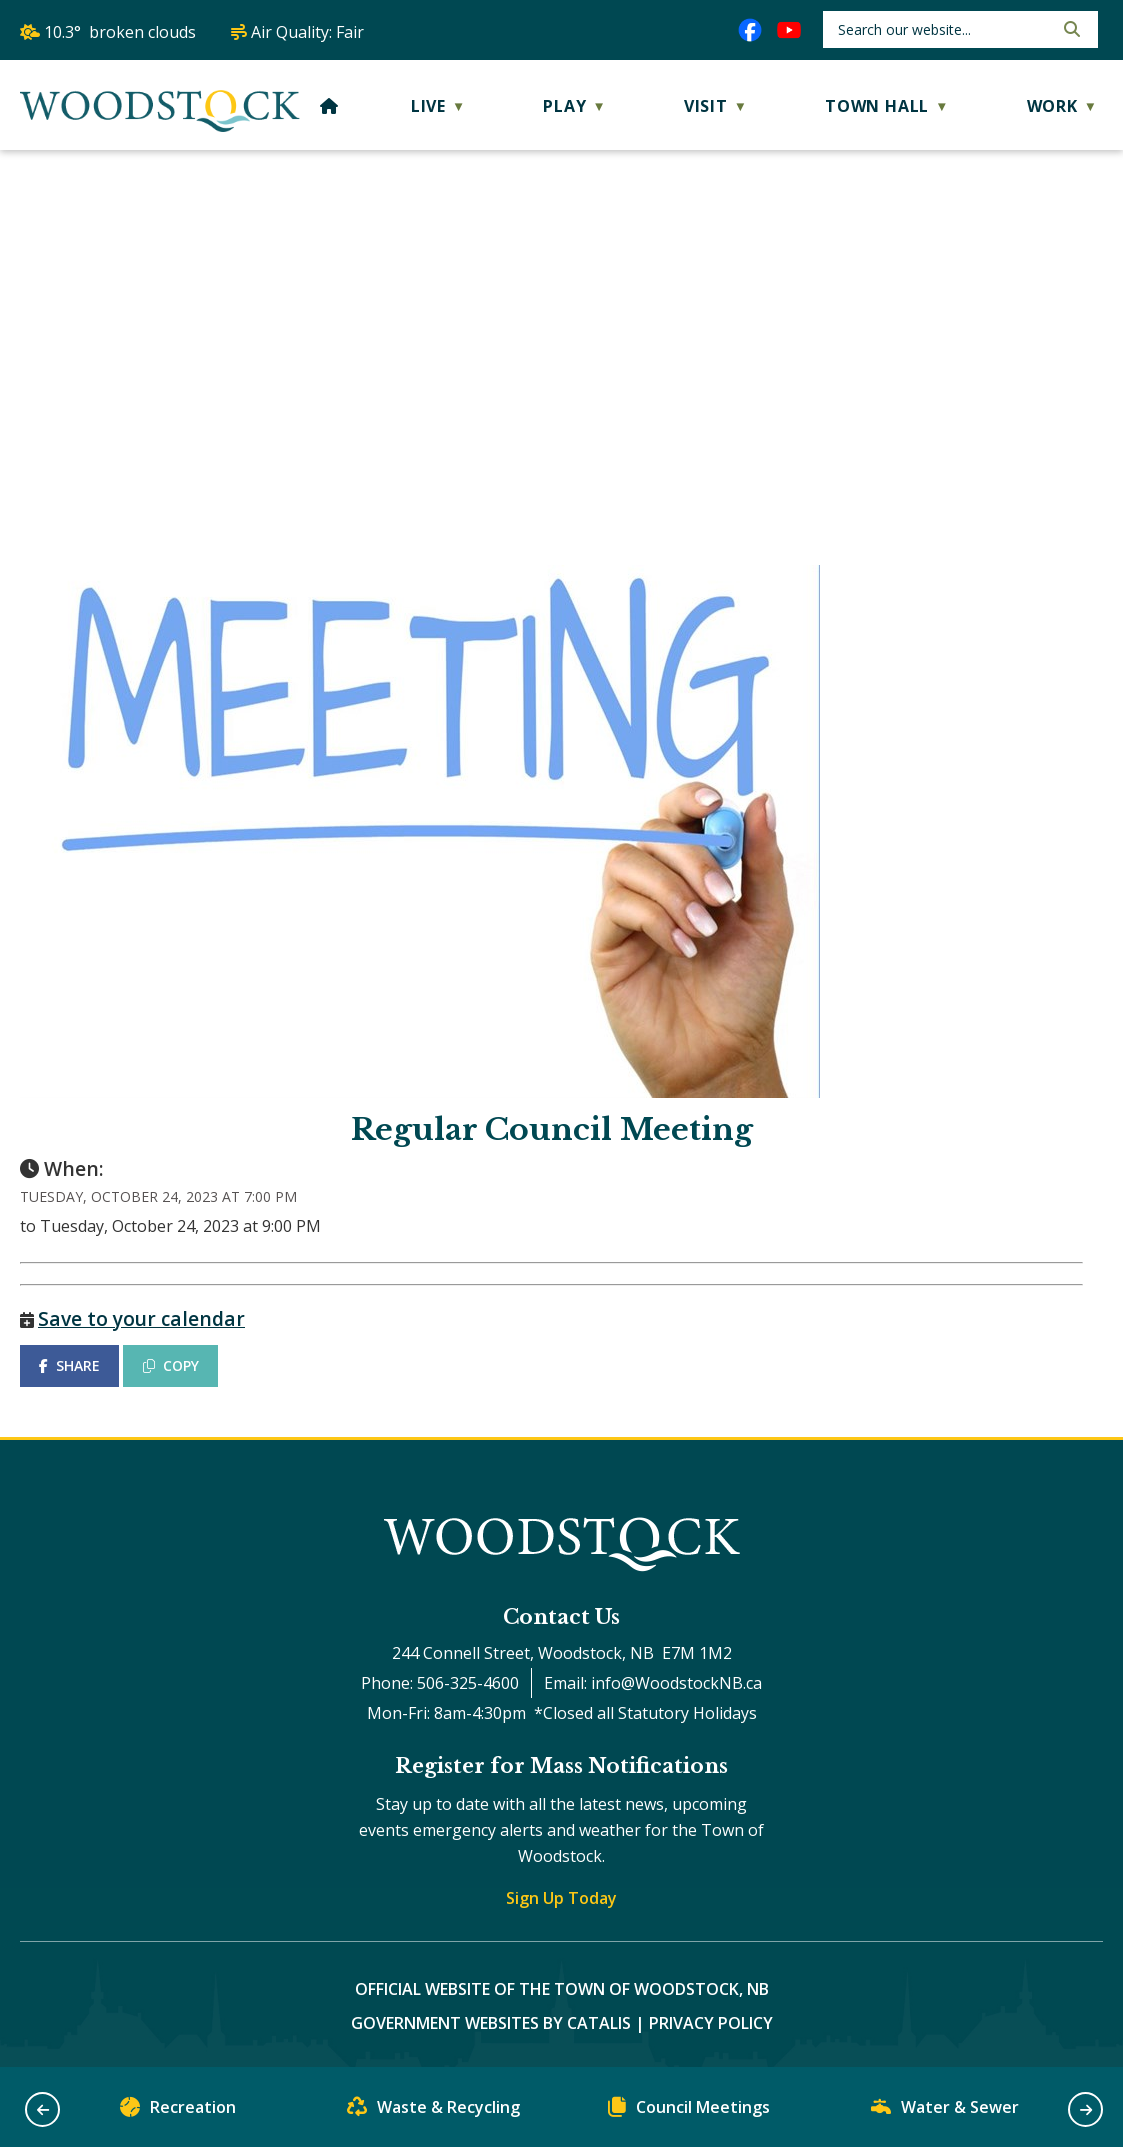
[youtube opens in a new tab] (789, 30)
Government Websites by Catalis (491, 2023)
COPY (171, 1365)
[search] (943, 29)
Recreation (178, 2111)
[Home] (329, 106)
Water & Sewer (945, 2111)
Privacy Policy (711, 2023)
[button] (1070, 29)
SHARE (69, 1365)
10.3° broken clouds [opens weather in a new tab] (120, 32)
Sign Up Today (561, 1898)
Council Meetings (689, 2111)
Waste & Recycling (433, 2111)
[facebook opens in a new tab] (750, 30)
